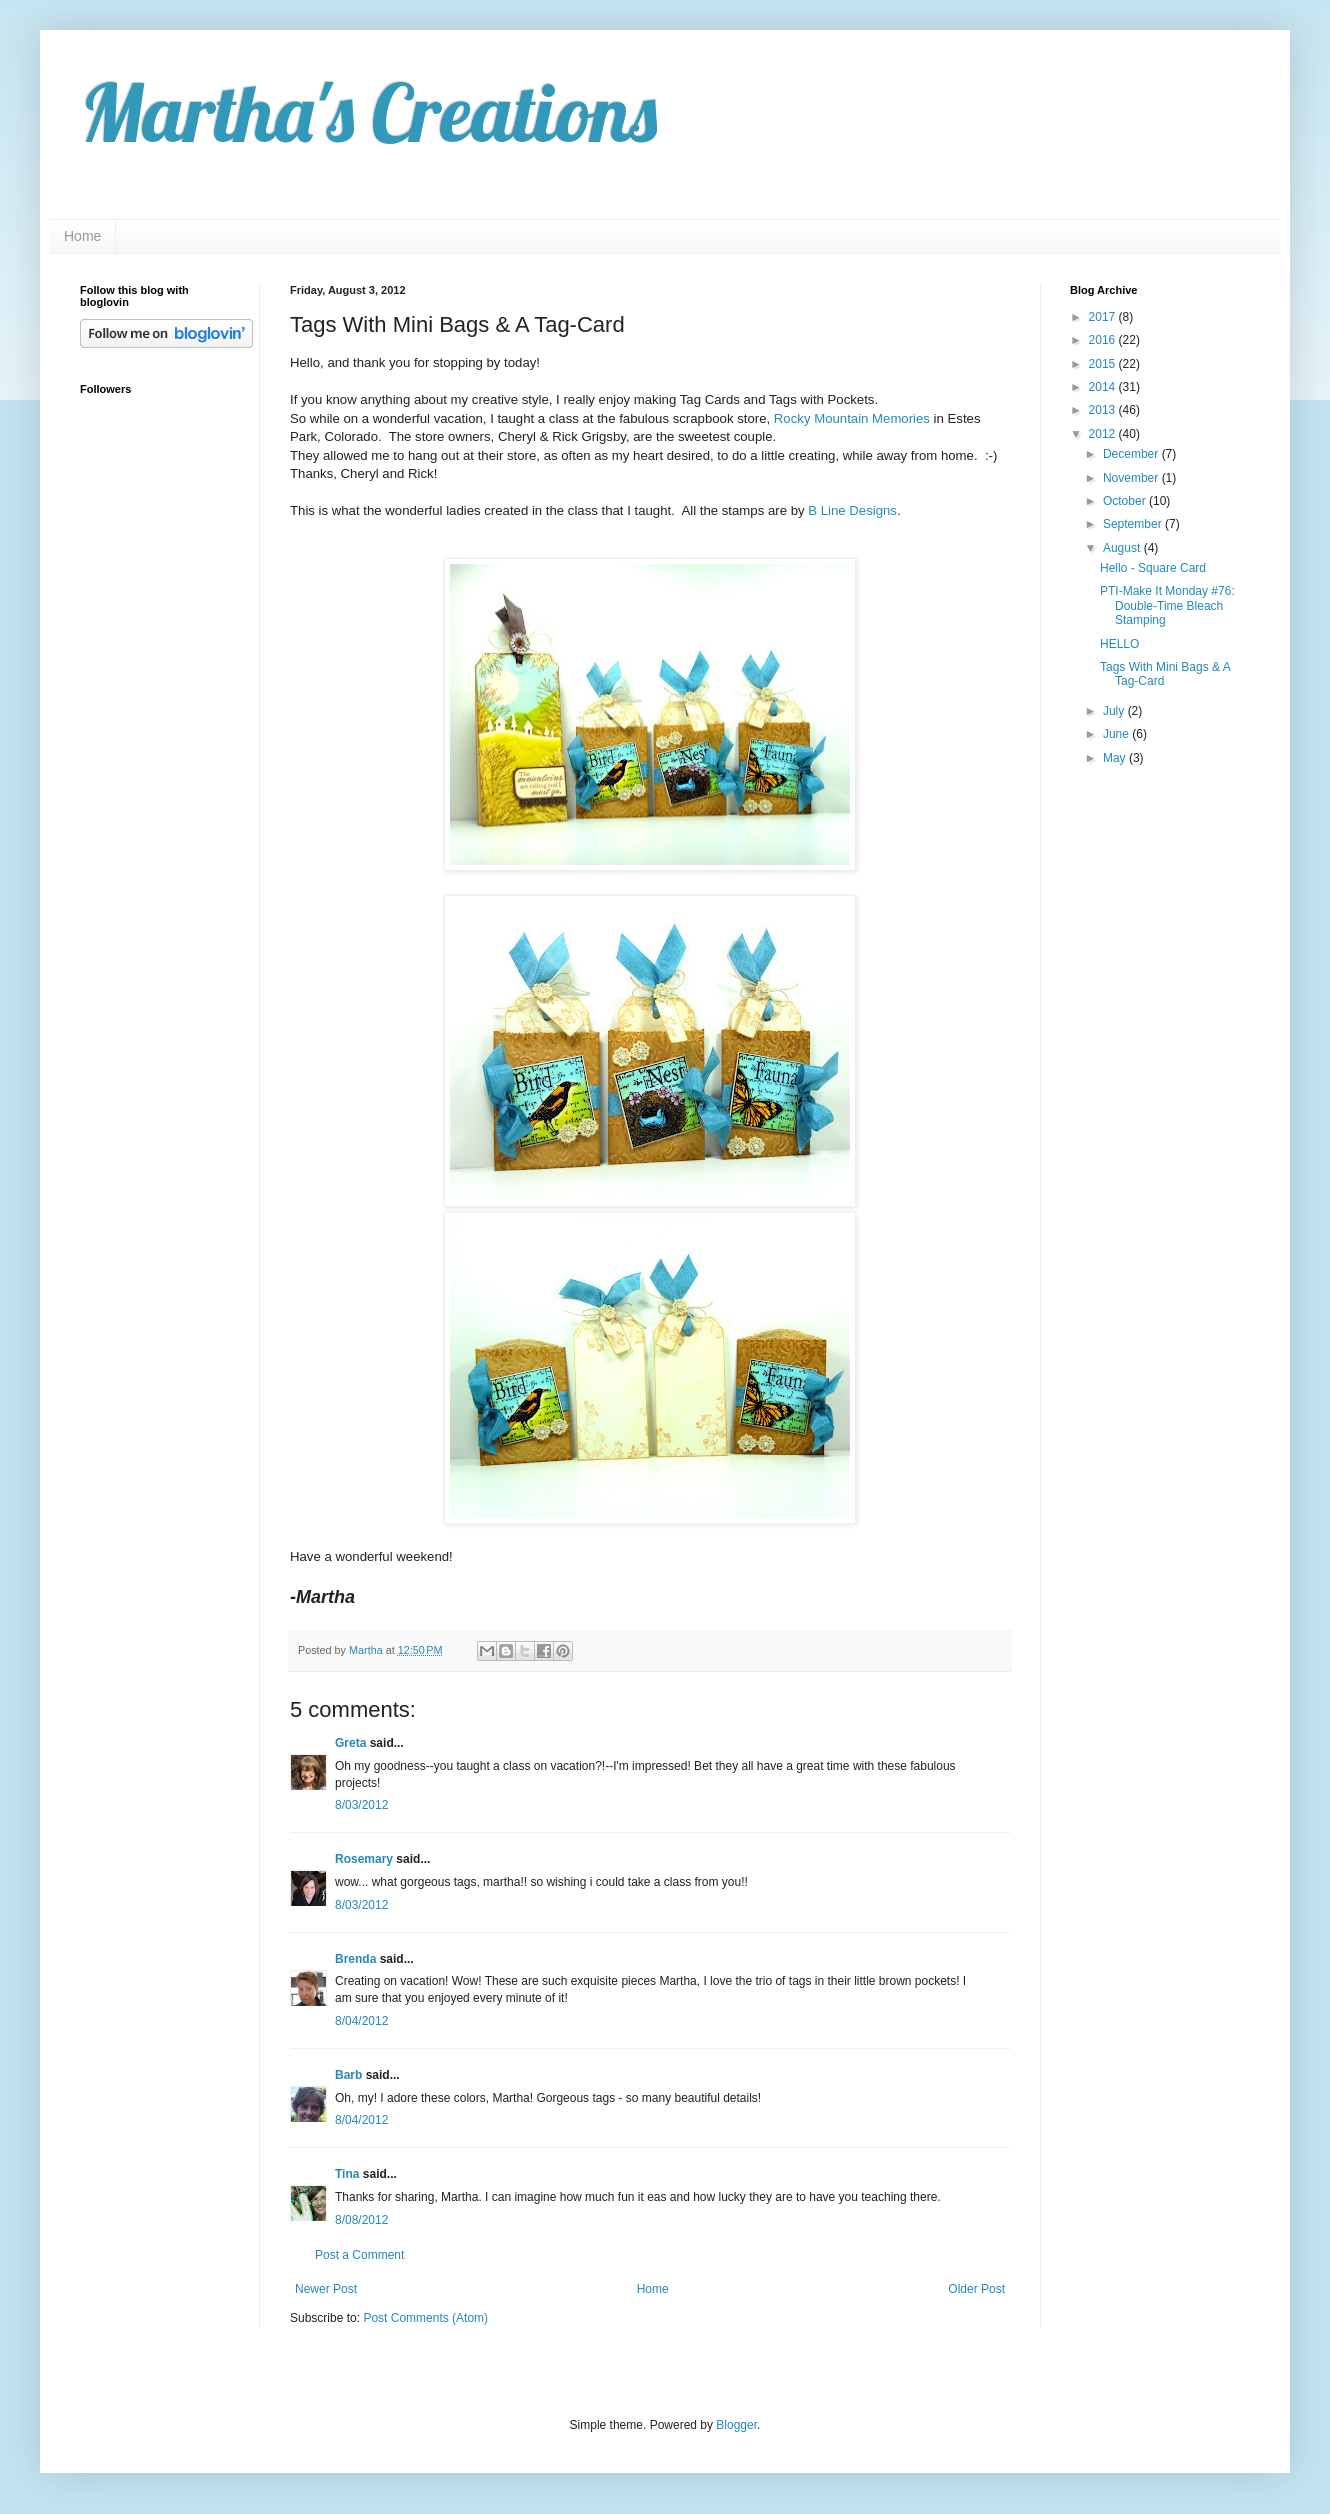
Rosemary (364, 1859)
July (1115, 711)
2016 (1104, 340)
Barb (348, 2075)
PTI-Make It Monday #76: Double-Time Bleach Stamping (1167, 605)
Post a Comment (359, 2255)
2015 (1104, 364)
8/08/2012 (361, 2220)
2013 (1104, 410)
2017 (1104, 317)
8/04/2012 (361, 2021)
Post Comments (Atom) (425, 2318)
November (1132, 478)
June (1117, 734)
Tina (347, 2174)
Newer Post (326, 2289)
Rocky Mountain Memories (852, 418)
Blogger (736, 2425)
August (1123, 548)
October (1126, 501)
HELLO (1119, 644)
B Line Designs (852, 510)
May (1116, 758)
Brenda (355, 1959)
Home (82, 236)
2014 (1104, 387)
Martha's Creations (368, 112)
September (1134, 524)
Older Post (976, 2289)
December (1132, 454)
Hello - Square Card (1153, 568)
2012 (1104, 434)
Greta (350, 1743)
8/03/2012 (361, 1805)
